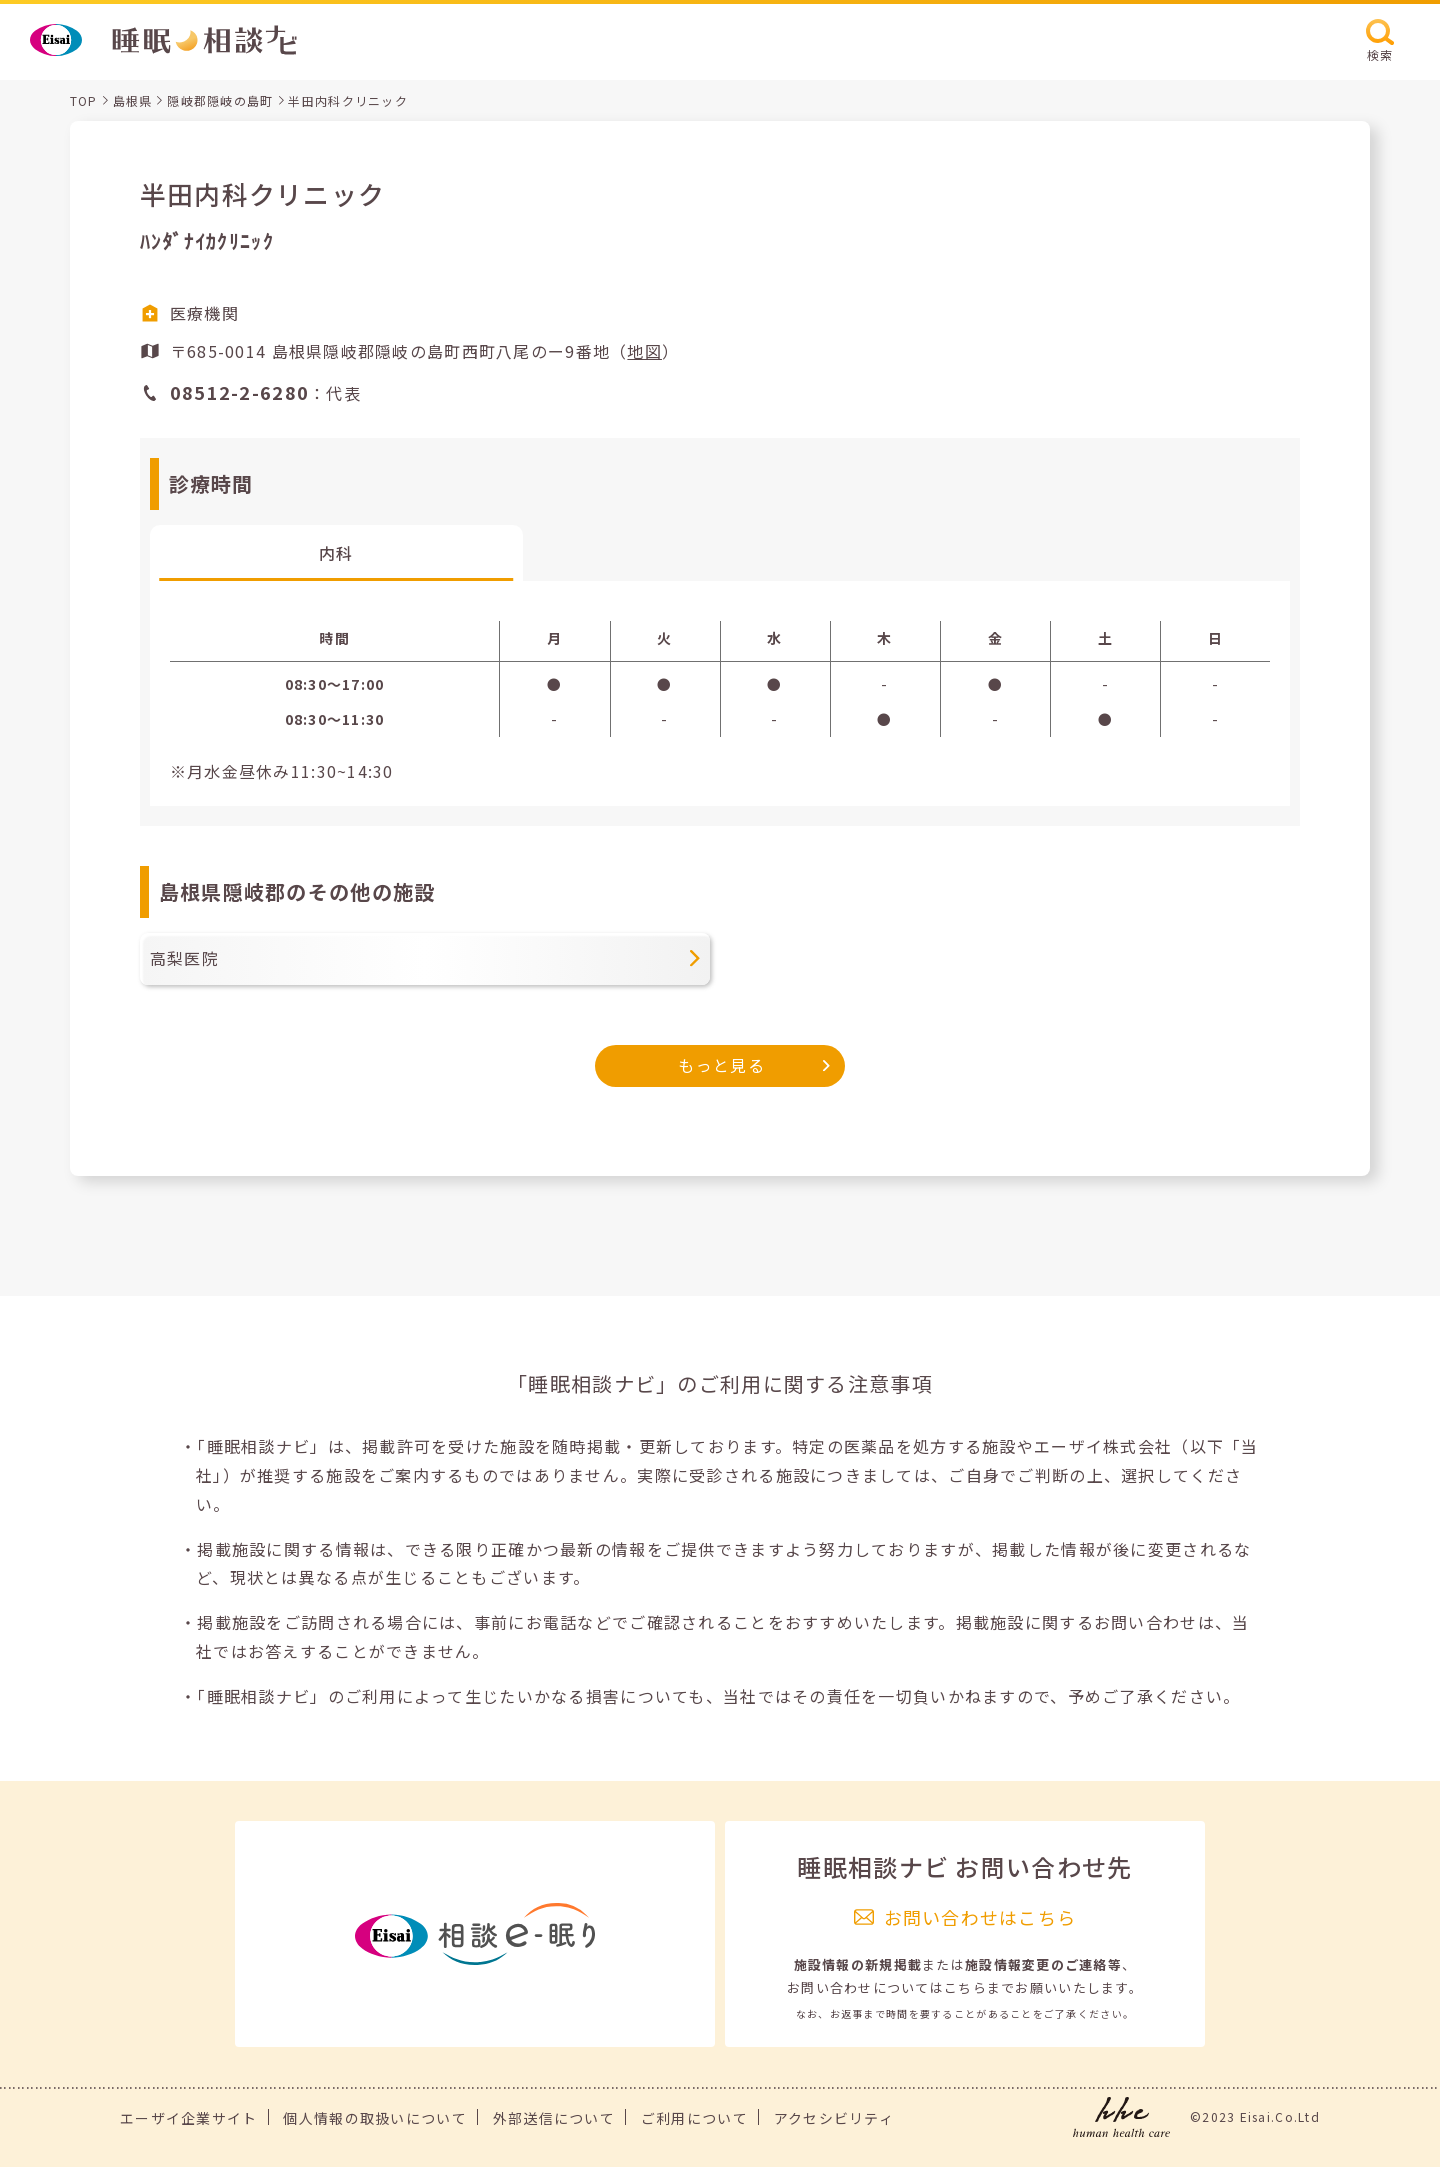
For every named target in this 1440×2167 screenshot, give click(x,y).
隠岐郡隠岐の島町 (220, 100)
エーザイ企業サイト (189, 2118)
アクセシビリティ (834, 2118)
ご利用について (694, 2118)
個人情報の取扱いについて (374, 2118)
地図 (644, 351)
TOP (84, 100)
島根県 (133, 100)
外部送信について (554, 2118)
